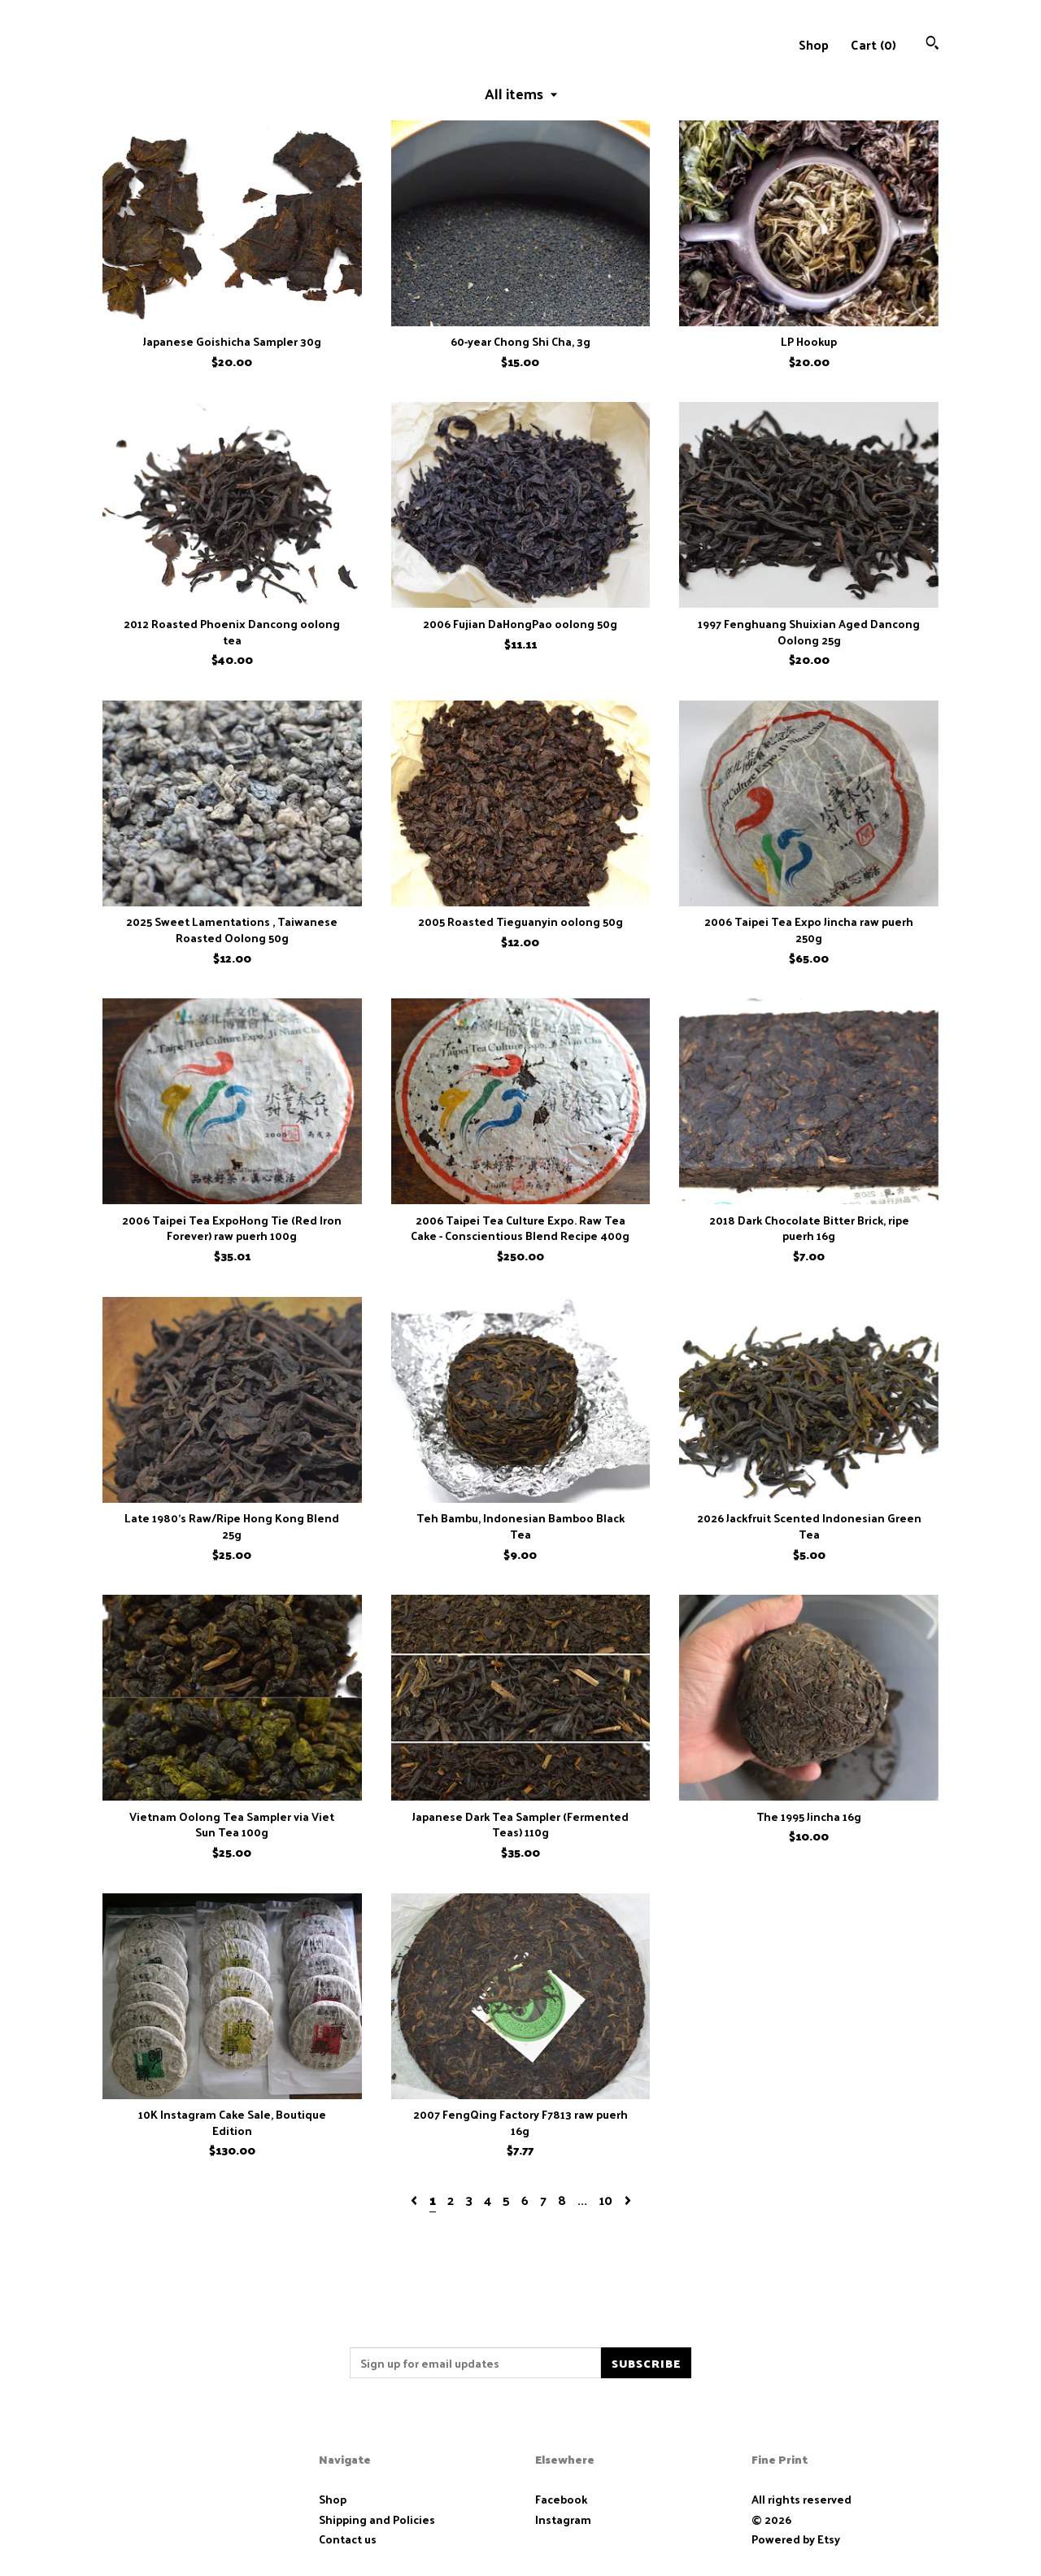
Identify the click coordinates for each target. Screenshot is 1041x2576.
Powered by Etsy (795, 2539)
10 (605, 2199)
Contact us (348, 2539)
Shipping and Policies (377, 2519)
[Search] (932, 44)
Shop (814, 44)
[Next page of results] (628, 2199)
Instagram (563, 2519)
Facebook (561, 2499)
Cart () (873, 44)
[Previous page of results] (415, 2199)
